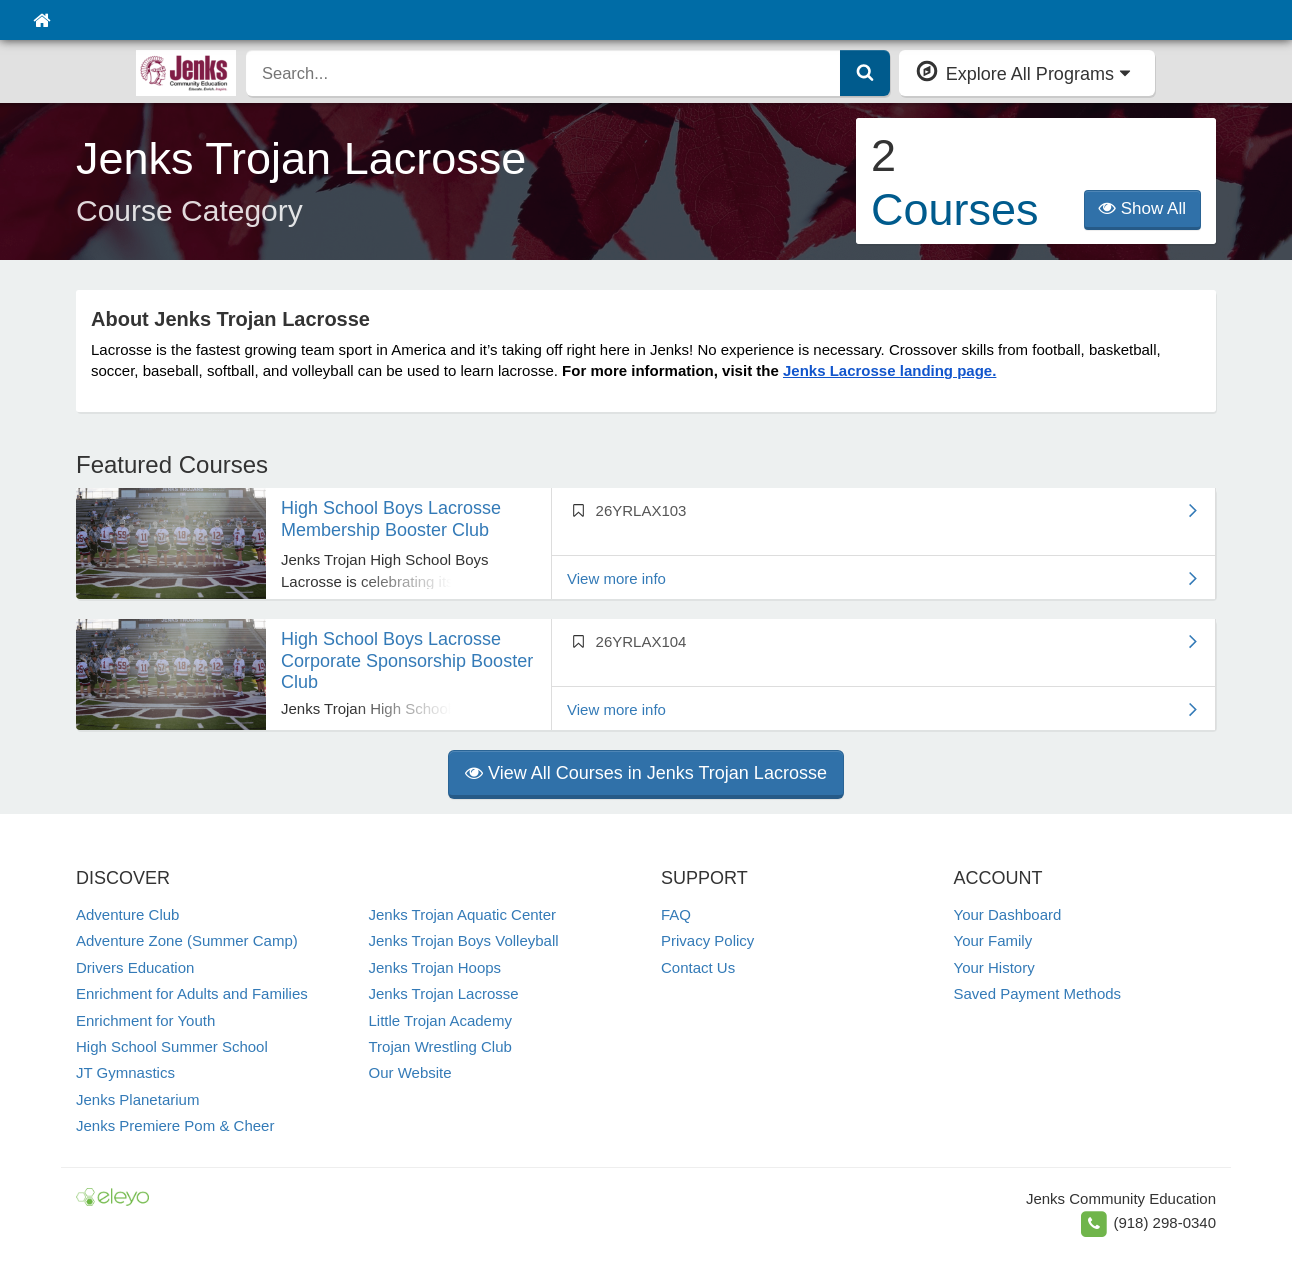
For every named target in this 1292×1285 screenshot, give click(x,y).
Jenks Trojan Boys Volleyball (464, 940)
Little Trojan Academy (440, 1020)
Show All (1142, 208)
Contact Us (698, 967)
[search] (543, 73)
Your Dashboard (1008, 914)
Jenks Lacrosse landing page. (889, 370)
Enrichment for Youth (145, 1020)
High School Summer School (172, 1046)
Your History (994, 967)
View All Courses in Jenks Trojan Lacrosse (646, 773)
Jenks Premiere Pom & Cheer (175, 1125)
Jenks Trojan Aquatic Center (463, 914)
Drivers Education (135, 967)
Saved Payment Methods (1038, 993)
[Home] (41, 20)
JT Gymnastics (125, 1072)
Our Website (410, 1072)
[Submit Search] (865, 73)
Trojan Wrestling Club (440, 1046)
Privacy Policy (707, 940)
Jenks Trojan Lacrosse (444, 993)
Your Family (993, 940)
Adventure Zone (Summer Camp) (187, 940)
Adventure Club (127, 914)
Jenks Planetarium (137, 1099)
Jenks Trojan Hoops (435, 967)
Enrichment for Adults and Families (192, 993)
